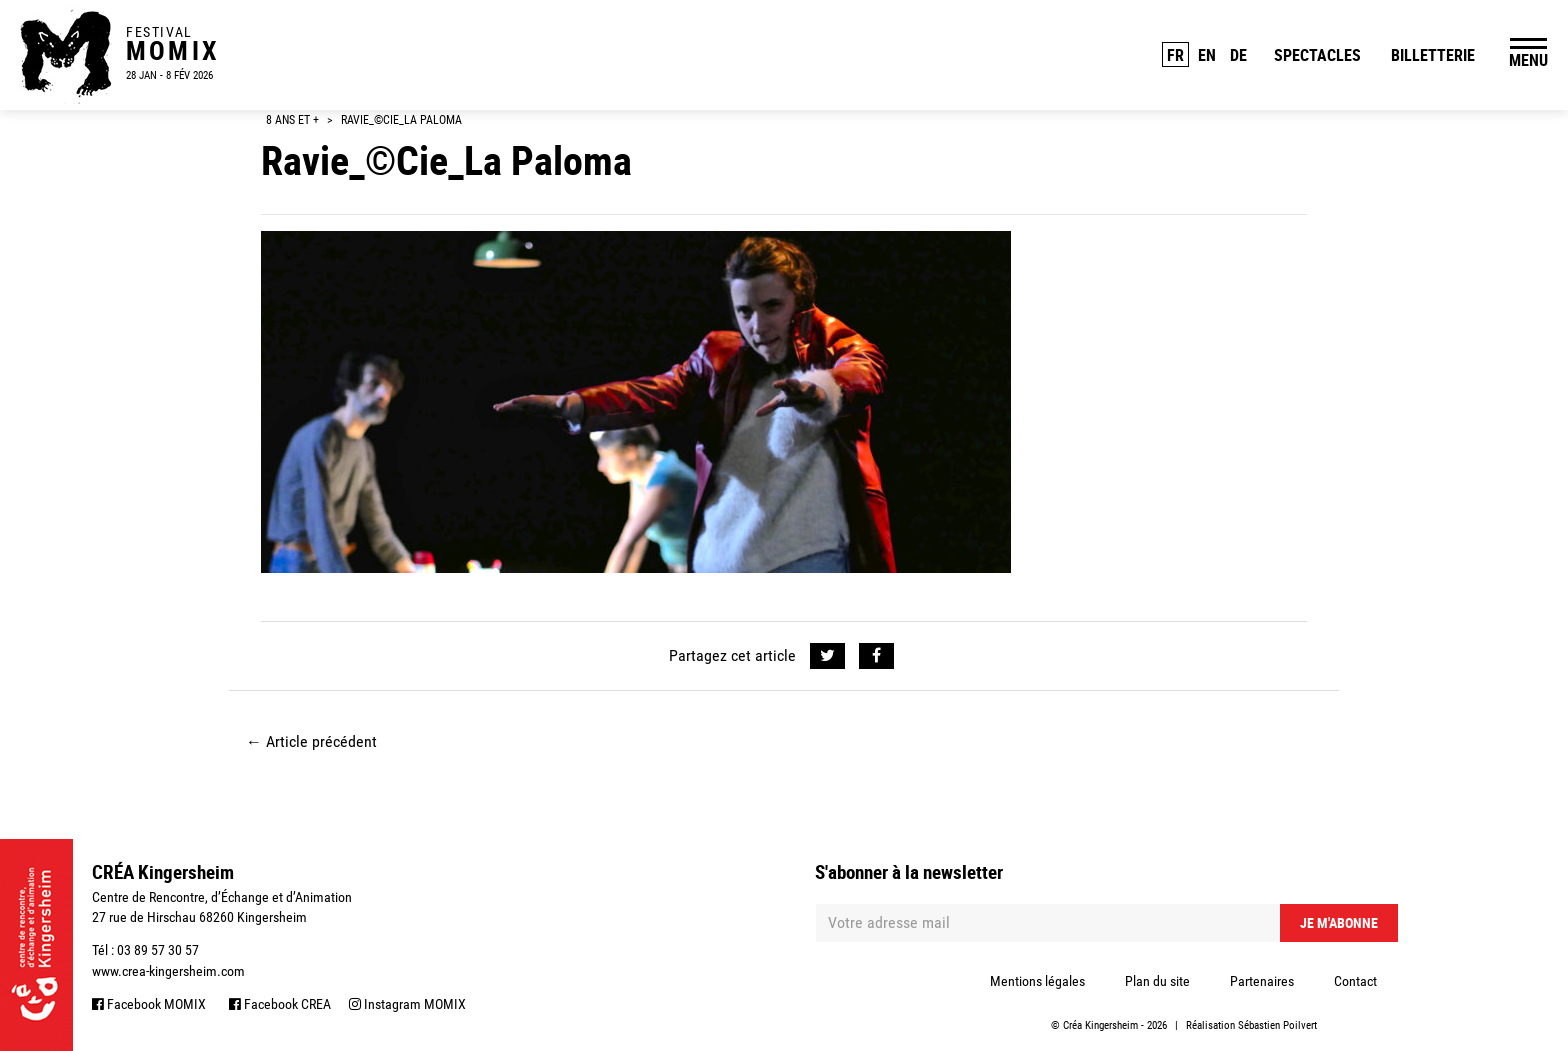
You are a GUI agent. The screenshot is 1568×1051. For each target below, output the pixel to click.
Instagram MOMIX (407, 1004)
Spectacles (1317, 55)
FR (1175, 55)
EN (1207, 55)
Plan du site (1157, 981)
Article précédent (311, 741)
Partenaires (1262, 981)
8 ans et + (292, 120)
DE (1238, 55)
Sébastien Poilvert (1277, 1025)
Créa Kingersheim (1100, 1025)
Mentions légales (1037, 981)
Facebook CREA (280, 1004)
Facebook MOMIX (149, 1004)
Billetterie (1433, 55)
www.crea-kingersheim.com (168, 971)
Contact (1355, 981)
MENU (1528, 60)
